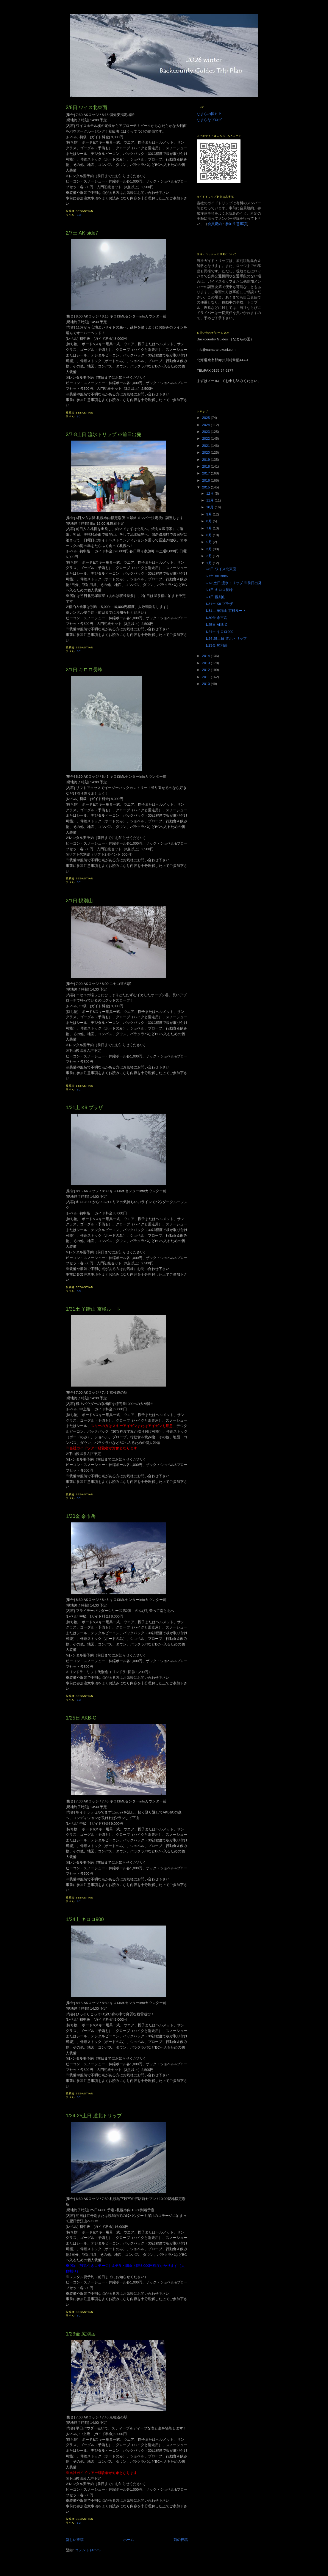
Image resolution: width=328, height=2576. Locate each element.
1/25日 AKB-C (81, 1717)
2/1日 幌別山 (79, 900)
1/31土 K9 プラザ (84, 1107)
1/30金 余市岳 (81, 1516)
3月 (209, 549)
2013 (206, 663)
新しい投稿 (75, 2540)
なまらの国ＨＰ (209, 114)
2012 (206, 670)
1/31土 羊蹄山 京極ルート (93, 1309)
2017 (206, 473)
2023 (206, 431)
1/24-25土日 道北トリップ (94, 2115)
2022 (206, 438)
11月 (210, 500)
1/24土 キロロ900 (85, 1919)
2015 (206, 487)
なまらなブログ (209, 120)
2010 (206, 684)
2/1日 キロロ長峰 (84, 669)
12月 (210, 493)
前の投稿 (181, 2540)
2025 (206, 417)
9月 (209, 514)
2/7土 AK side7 (82, 232)
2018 (206, 466)
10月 (210, 507)
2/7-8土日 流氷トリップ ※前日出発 (103, 434)
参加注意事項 (236, 224)
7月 (209, 528)
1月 (209, 563)
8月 (209, 521)
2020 (206, 452)
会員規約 (214, 224)
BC (79, 214)
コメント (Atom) (88, 2550)
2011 (206, 677)
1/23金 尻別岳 (81, 2333)
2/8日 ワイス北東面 (86, 107)
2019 (206, 459)
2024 (206, 425)
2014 (206, 656)
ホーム (128, 2540)
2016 (206, 480)
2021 (206, 445)
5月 (209, 542)
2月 (209, 556)
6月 (209, 535)
